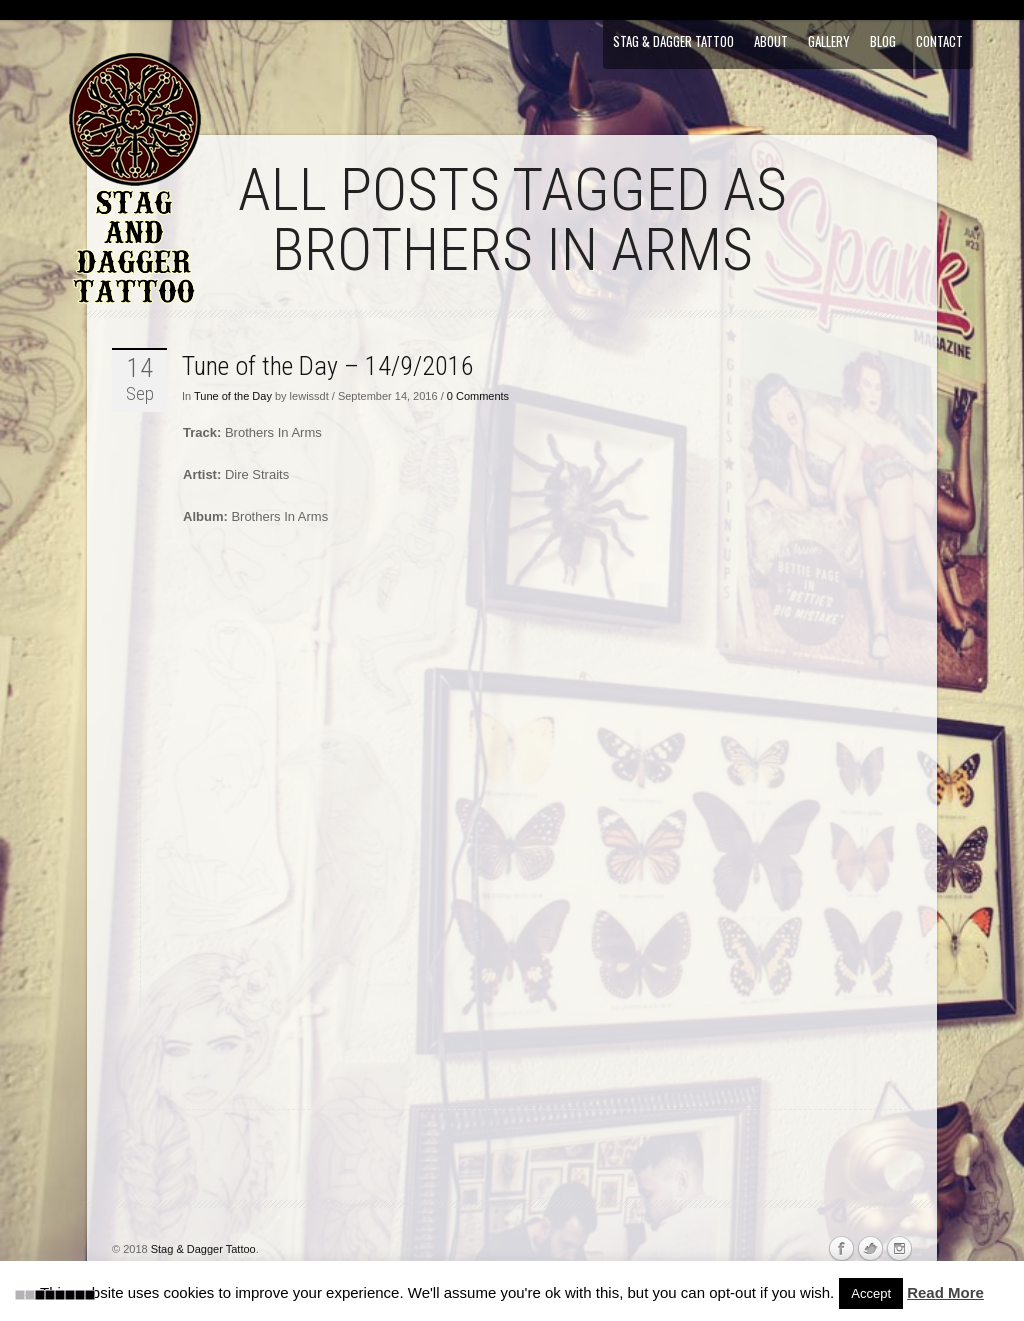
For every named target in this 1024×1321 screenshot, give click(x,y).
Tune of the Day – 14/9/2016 (328, 366)
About (771, 41)
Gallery (829, 41)
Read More (945, 1292)
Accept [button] (871, 1293)
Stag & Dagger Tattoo (673, 41)
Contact (939, 41)
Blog (883, 41)
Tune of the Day (233, 396)
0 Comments (478, 396)
